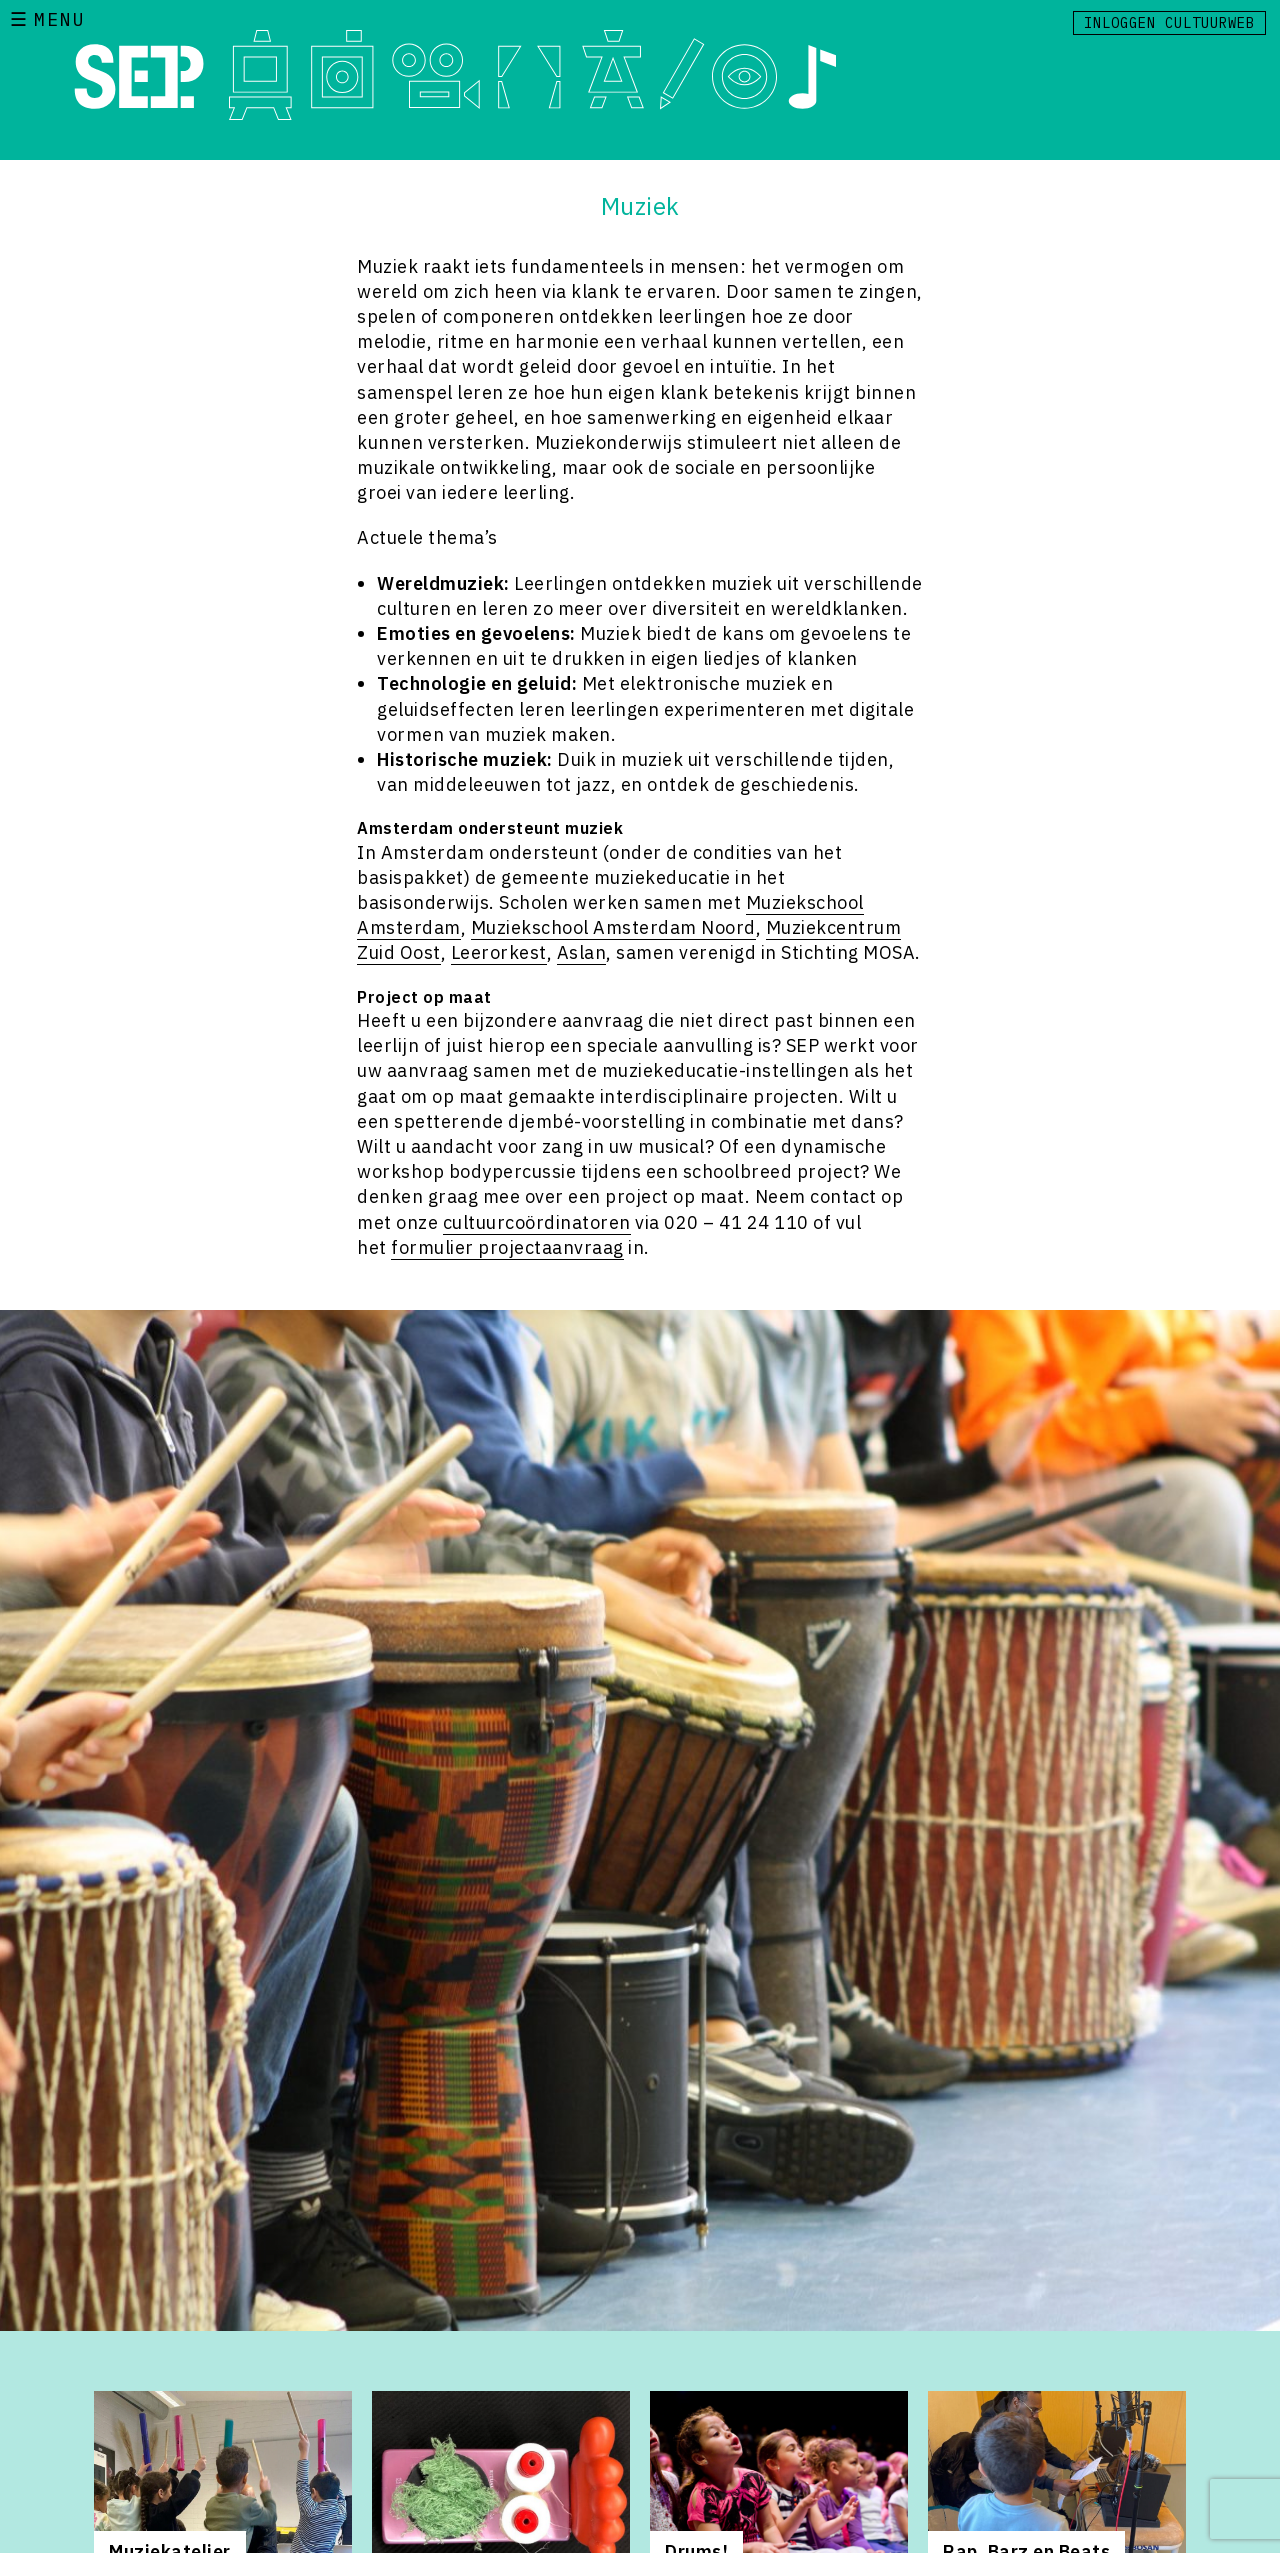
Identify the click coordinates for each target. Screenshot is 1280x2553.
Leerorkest (499, 952)
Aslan (582, 952)
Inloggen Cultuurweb (1169, 23)
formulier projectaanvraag (507, 1247)
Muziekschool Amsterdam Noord (613, 927)
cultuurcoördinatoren (537, 1222)
